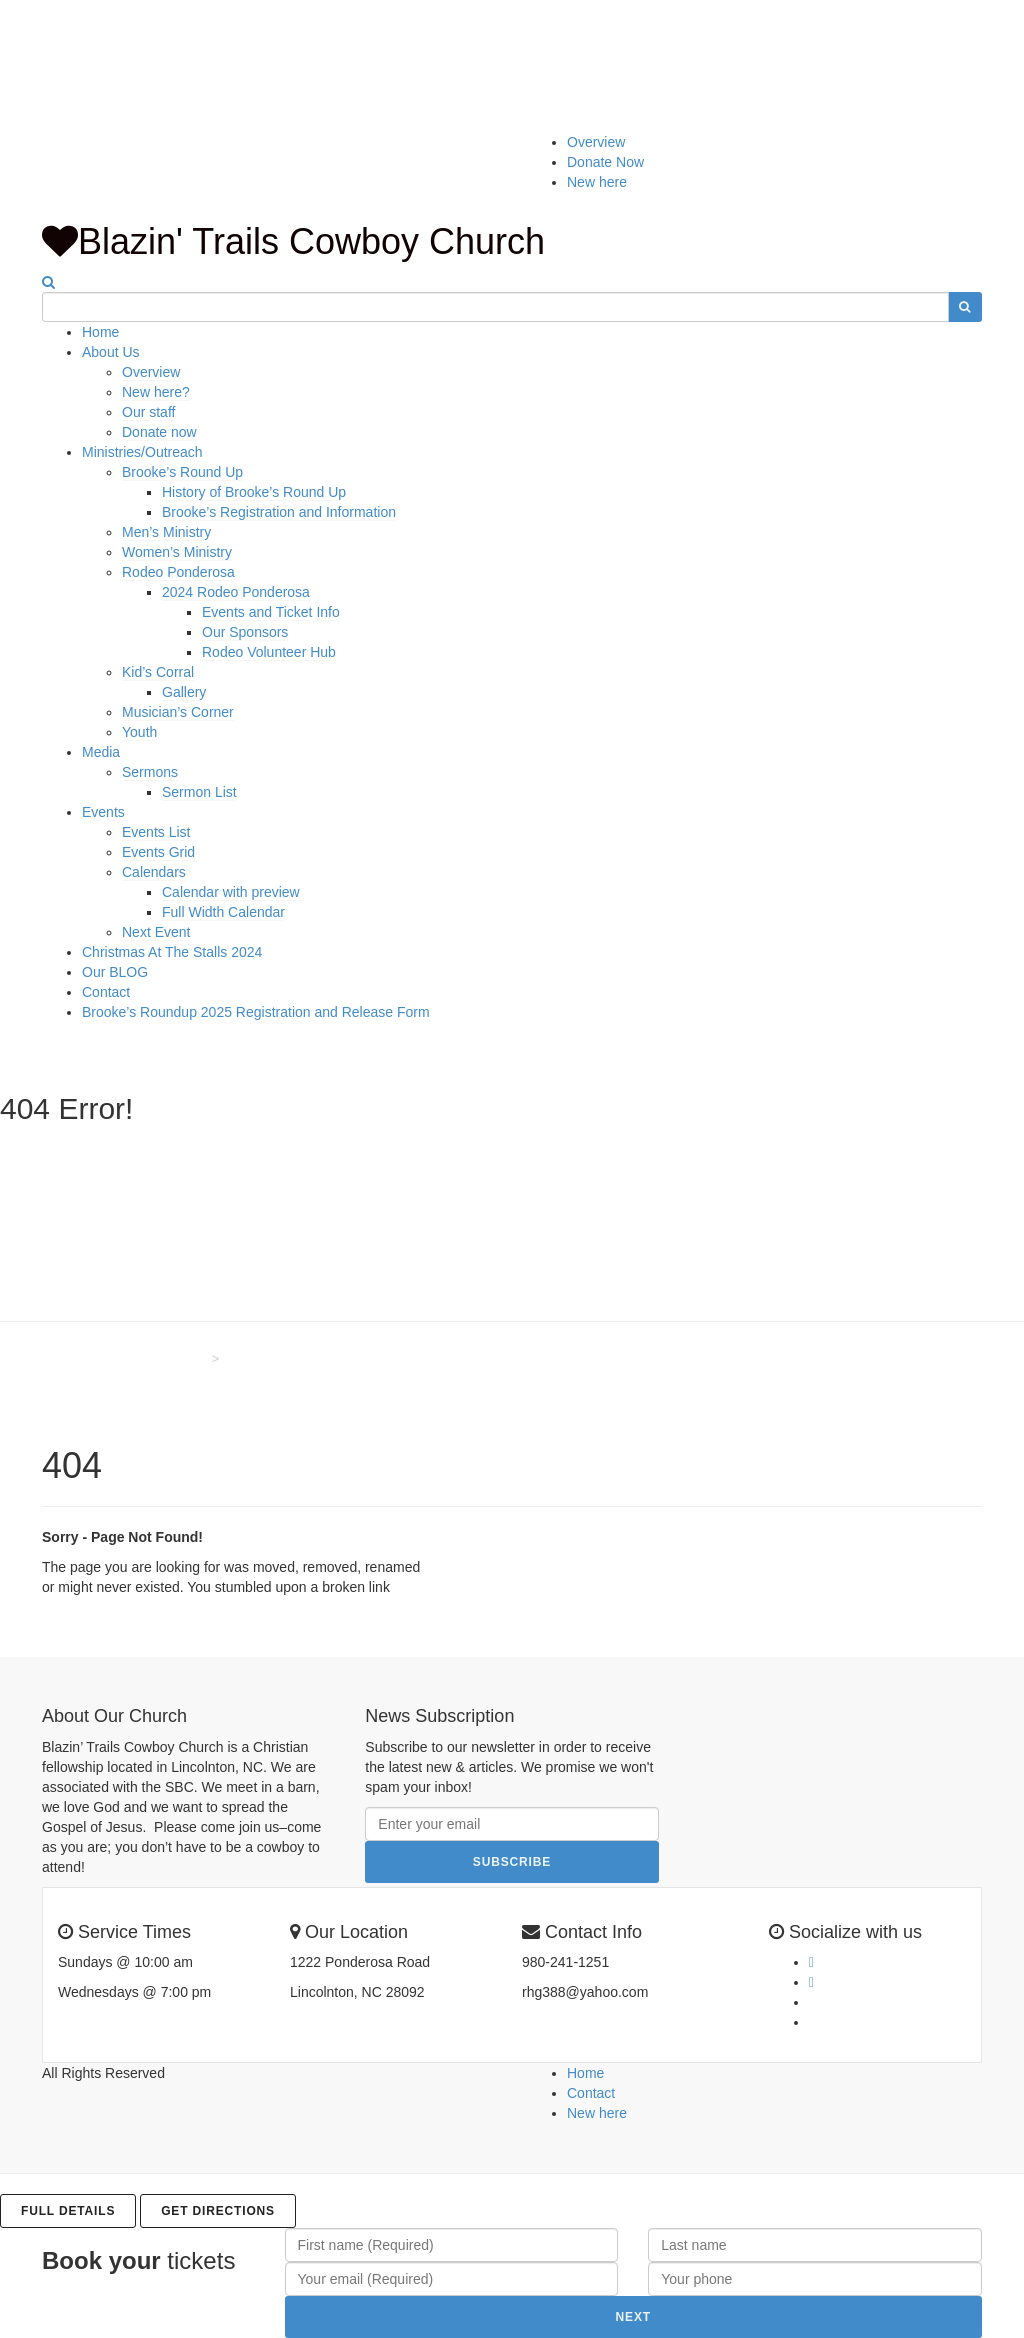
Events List (156, 832)
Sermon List (199, 792)
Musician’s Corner (178, 712)
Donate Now (605, 162)
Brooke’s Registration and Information (279, 512)
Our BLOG (115, 972)
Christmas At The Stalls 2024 (172, 952)
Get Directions (218, 2211)
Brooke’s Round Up (182, 472)
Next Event (156, 932)
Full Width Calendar (223, 912)
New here (597, 182)
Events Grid (158, 852)
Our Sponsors (245, 632)
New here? (156, 392)
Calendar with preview (231, 892)
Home (100, 332)
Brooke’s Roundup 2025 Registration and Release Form (256, 1012)
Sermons (150, 772)
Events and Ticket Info (271, 612)
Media (101, 752)
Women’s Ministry (177, 552)
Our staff (148, 412)
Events (103, 812)
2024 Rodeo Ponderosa (236, 592)
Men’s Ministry (166, 532)
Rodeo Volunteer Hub (269, 652)
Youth (139, 732)
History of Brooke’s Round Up (254, 492)
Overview (596, 142)
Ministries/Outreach (142, 452)
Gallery (184, 692)
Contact (106, 992)
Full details (68, 2211)
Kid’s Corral (158, 672)
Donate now (159, 432)
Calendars (154, 872)
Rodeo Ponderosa (178, 572)
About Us (111, 352)
